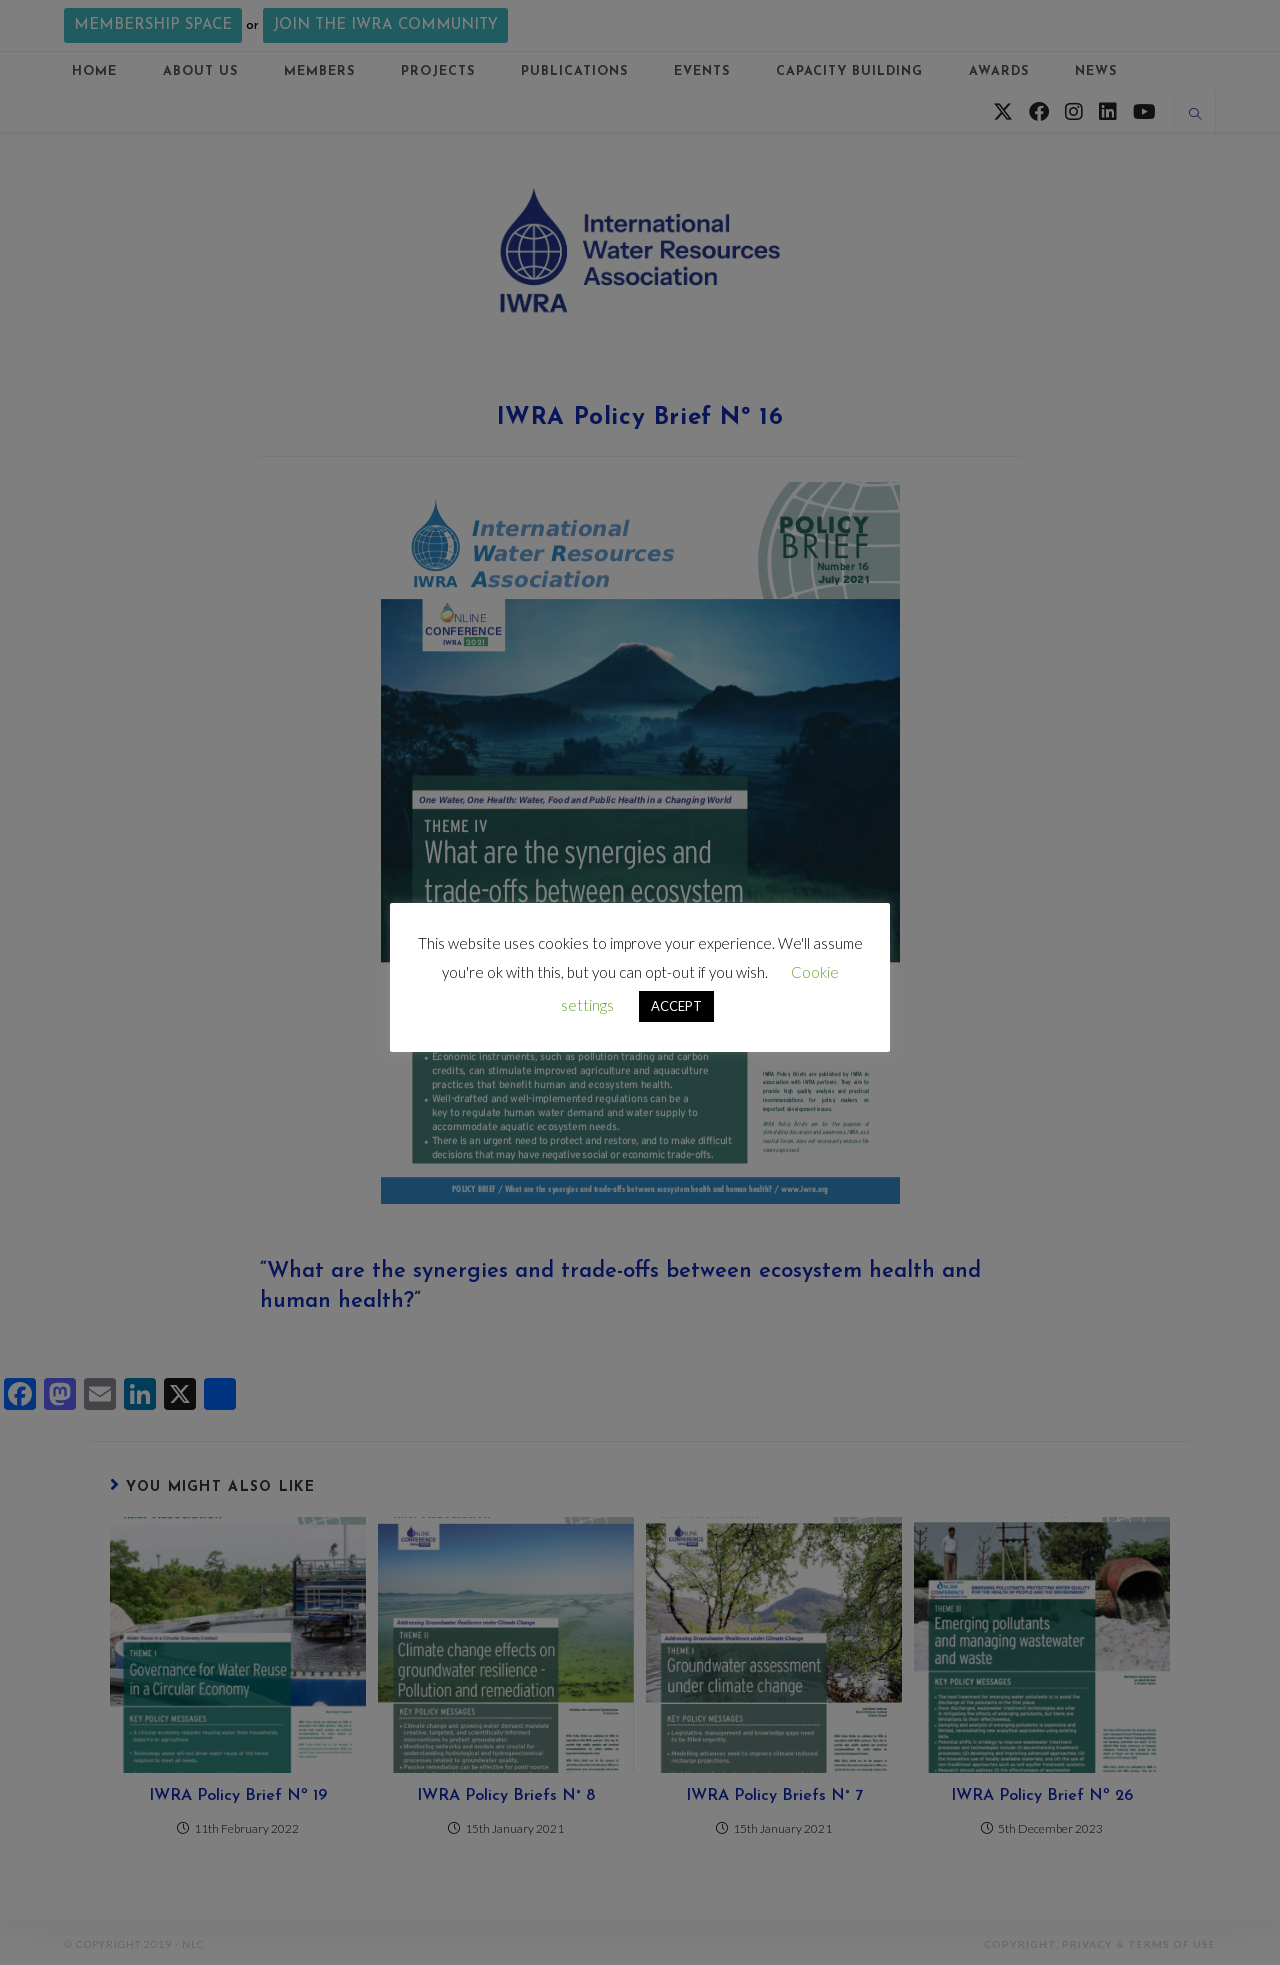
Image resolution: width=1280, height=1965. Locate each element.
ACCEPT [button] (676, 1006)
